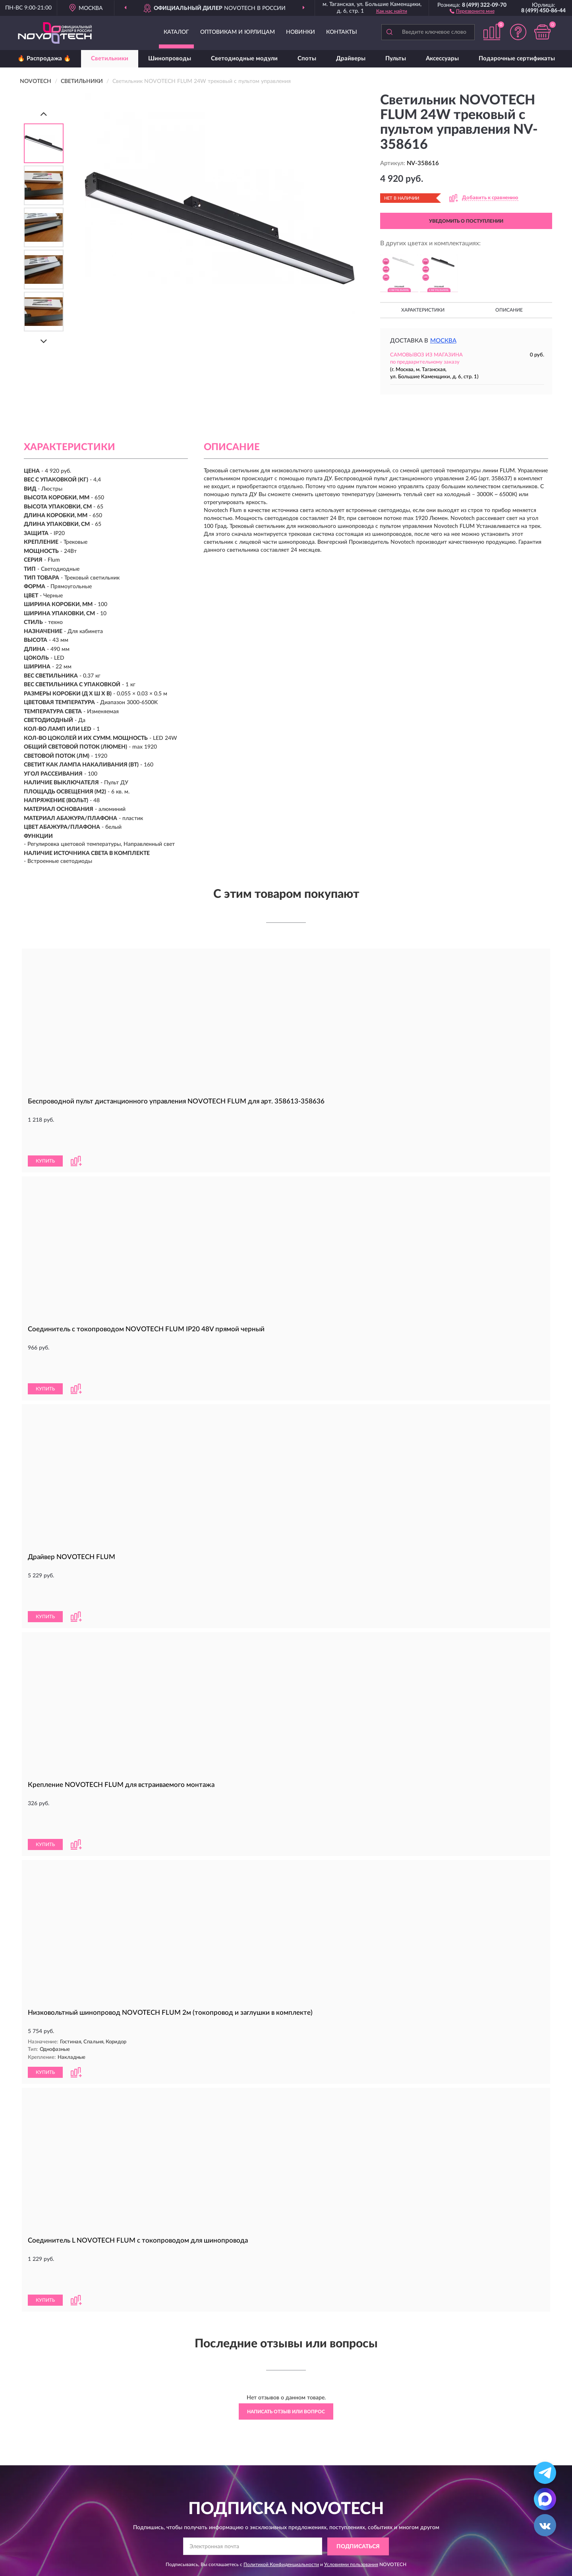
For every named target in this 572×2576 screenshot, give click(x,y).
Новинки (300, 32)
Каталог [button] (176, 32)
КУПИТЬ (45, 1134)
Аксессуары (442, 59)
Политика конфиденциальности (487, 2528)
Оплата (253, 2516)
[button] (472, 10)
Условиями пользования (351, 2430)
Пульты (395, 59)
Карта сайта (360, 2516)
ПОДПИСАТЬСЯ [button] (358, 2413)
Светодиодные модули (244, 59)
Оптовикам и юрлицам (237, 32)
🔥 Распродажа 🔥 (44, 59)
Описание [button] (509, 310)
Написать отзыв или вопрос (286, 2278)
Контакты (341, 32)
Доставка (256, 2504)
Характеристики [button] (422, 310)
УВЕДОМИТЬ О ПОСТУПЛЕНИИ (466, 221)
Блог (452, 2504)
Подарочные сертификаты (517, 59)
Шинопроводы (169, 59)
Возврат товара (264, 2528)
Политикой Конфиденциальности (281, 2430)
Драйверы (350, 59)
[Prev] (44, 113)
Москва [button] (443, 341)
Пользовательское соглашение (385, 2540)
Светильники (109, 59)
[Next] (44, 341)
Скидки (455, 2516)
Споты (307, 59)
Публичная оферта (369, 2528)
